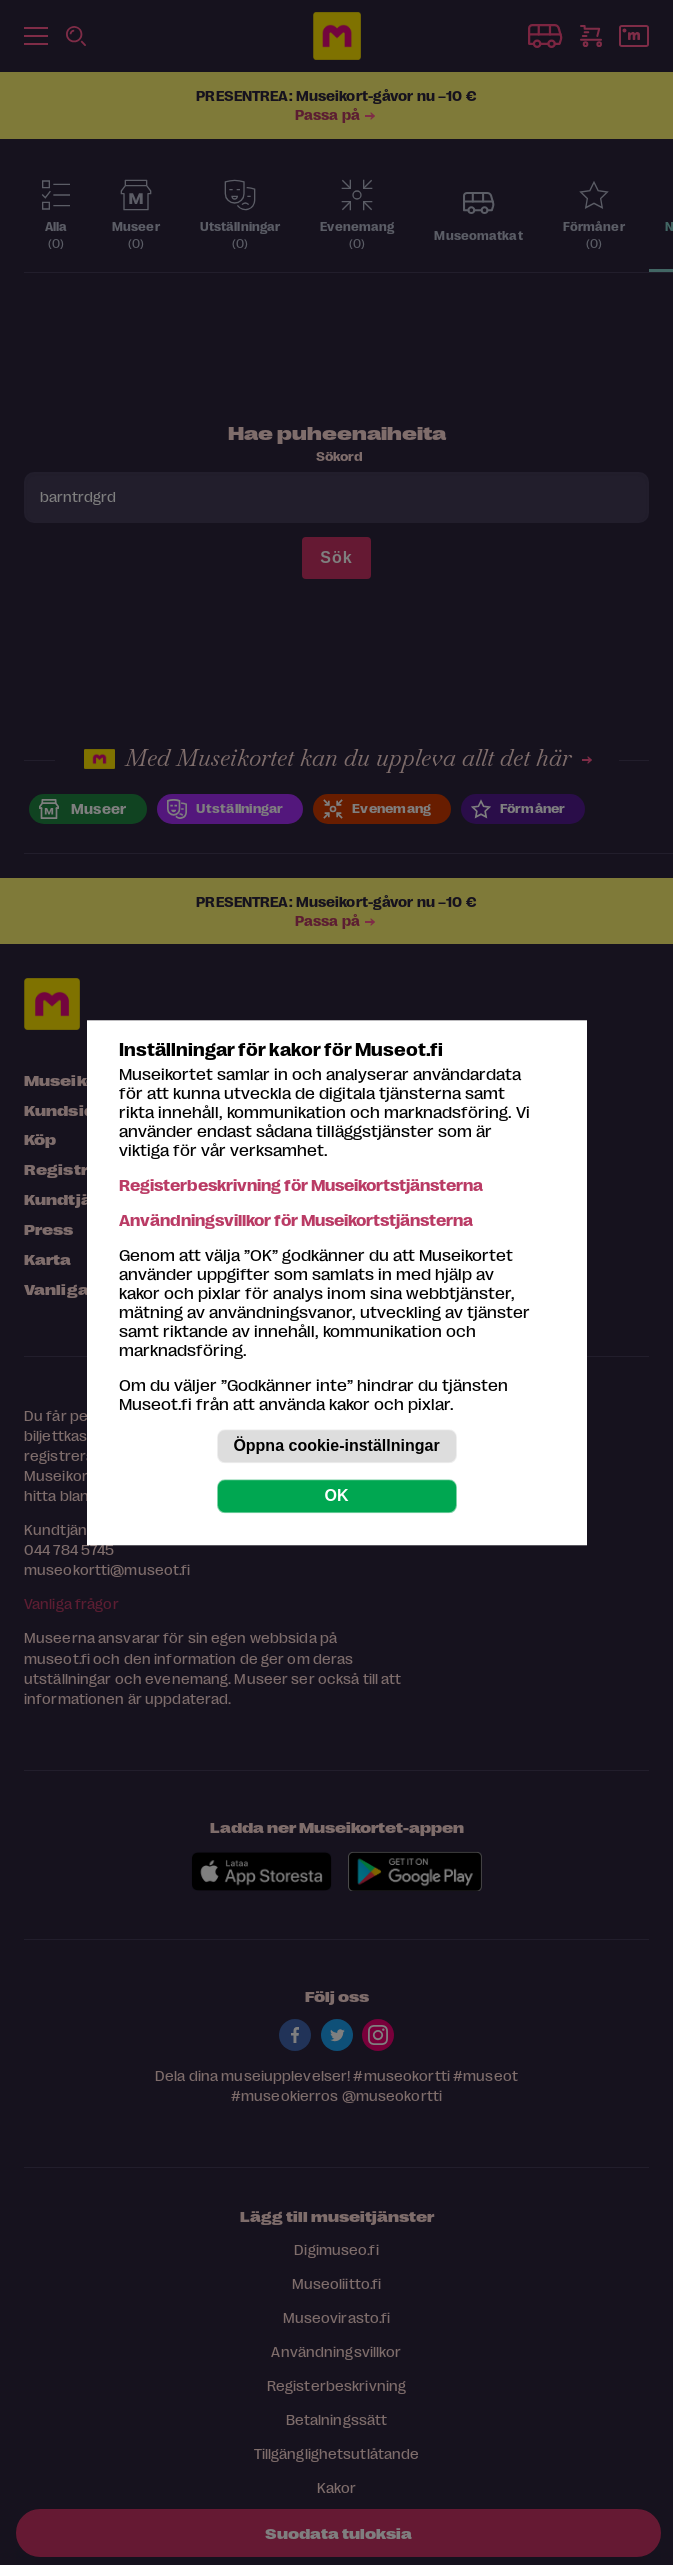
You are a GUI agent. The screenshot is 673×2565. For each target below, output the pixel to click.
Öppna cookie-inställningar (336, 1445)
